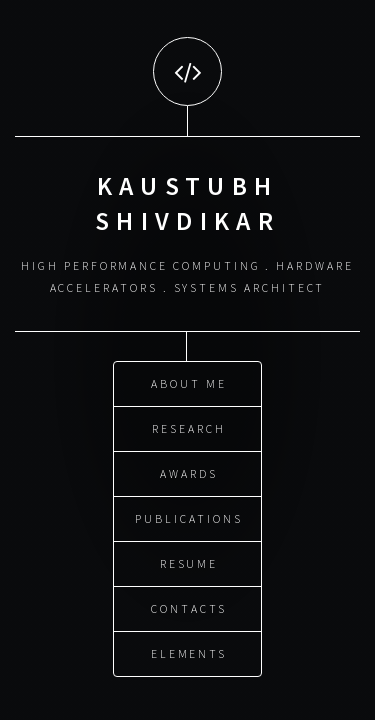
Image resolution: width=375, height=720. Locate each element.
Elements (189, 652)
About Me (188, 382)
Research (188, 427)
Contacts (188, 607)
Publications (188, 517)
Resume (189, 562)
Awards (189, 472)
